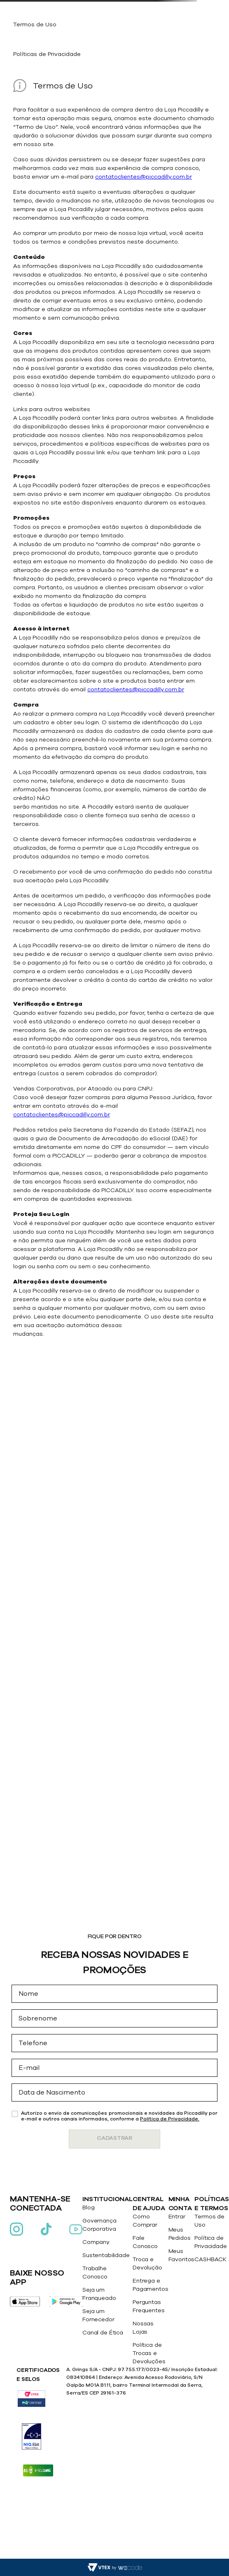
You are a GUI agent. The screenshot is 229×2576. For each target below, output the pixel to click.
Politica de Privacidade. (169, 2118)
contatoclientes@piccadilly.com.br (143, 177)
